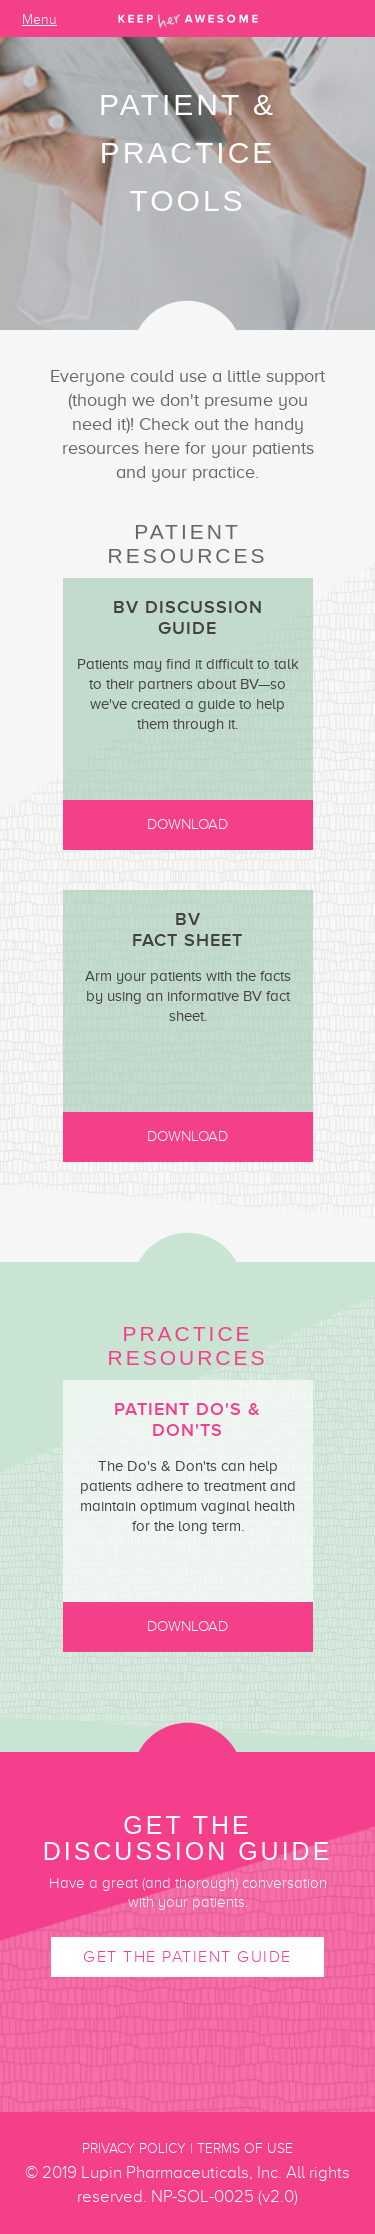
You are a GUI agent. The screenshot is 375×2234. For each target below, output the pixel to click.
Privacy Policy (134, 2148)
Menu (39, 20)
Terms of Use (245, 2148)
